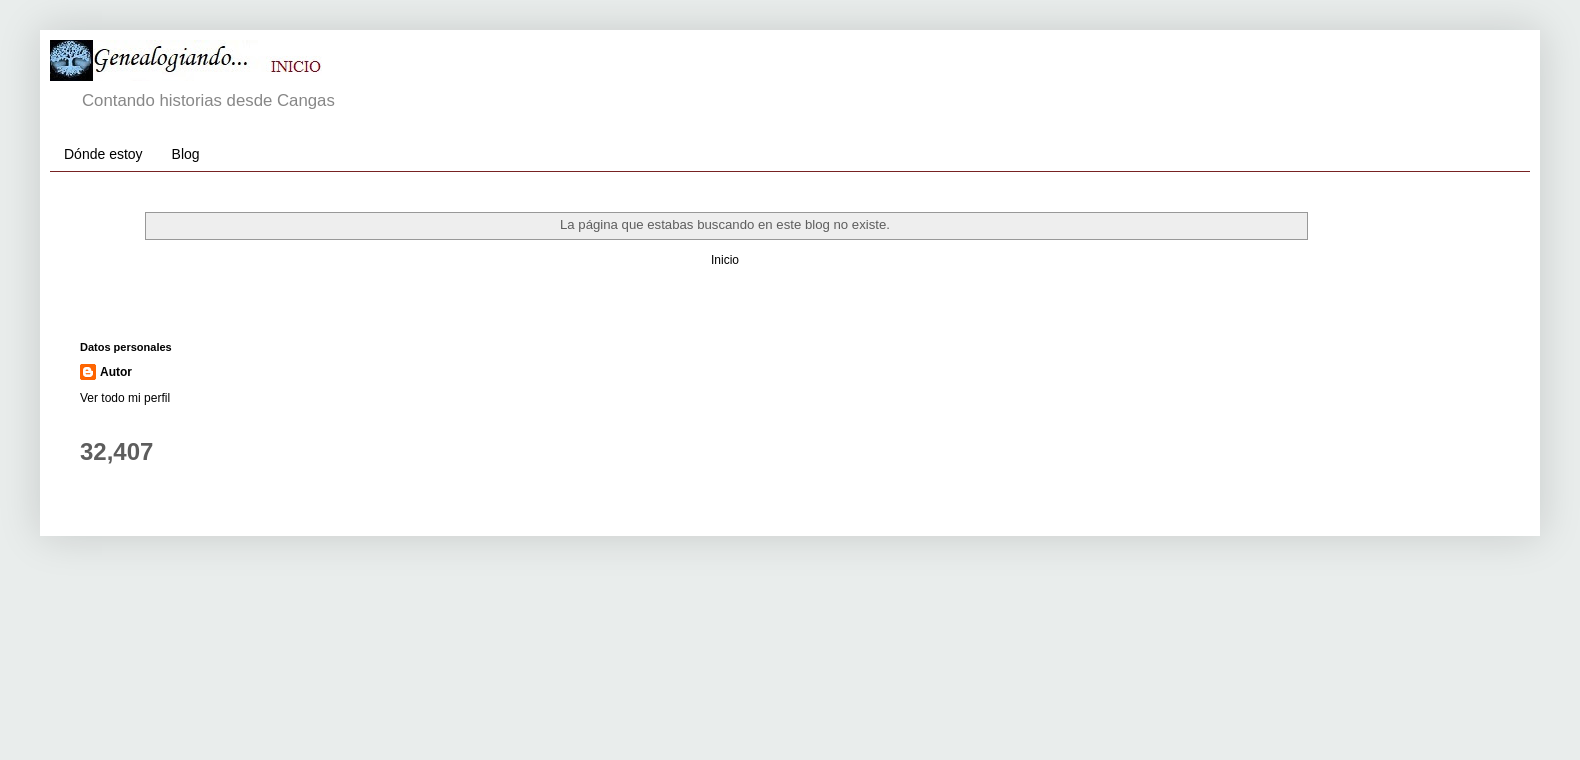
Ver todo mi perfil (125, 398)
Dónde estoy (103, 154)
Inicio (725, 260)
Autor (116, 372)
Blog (186, 154)
